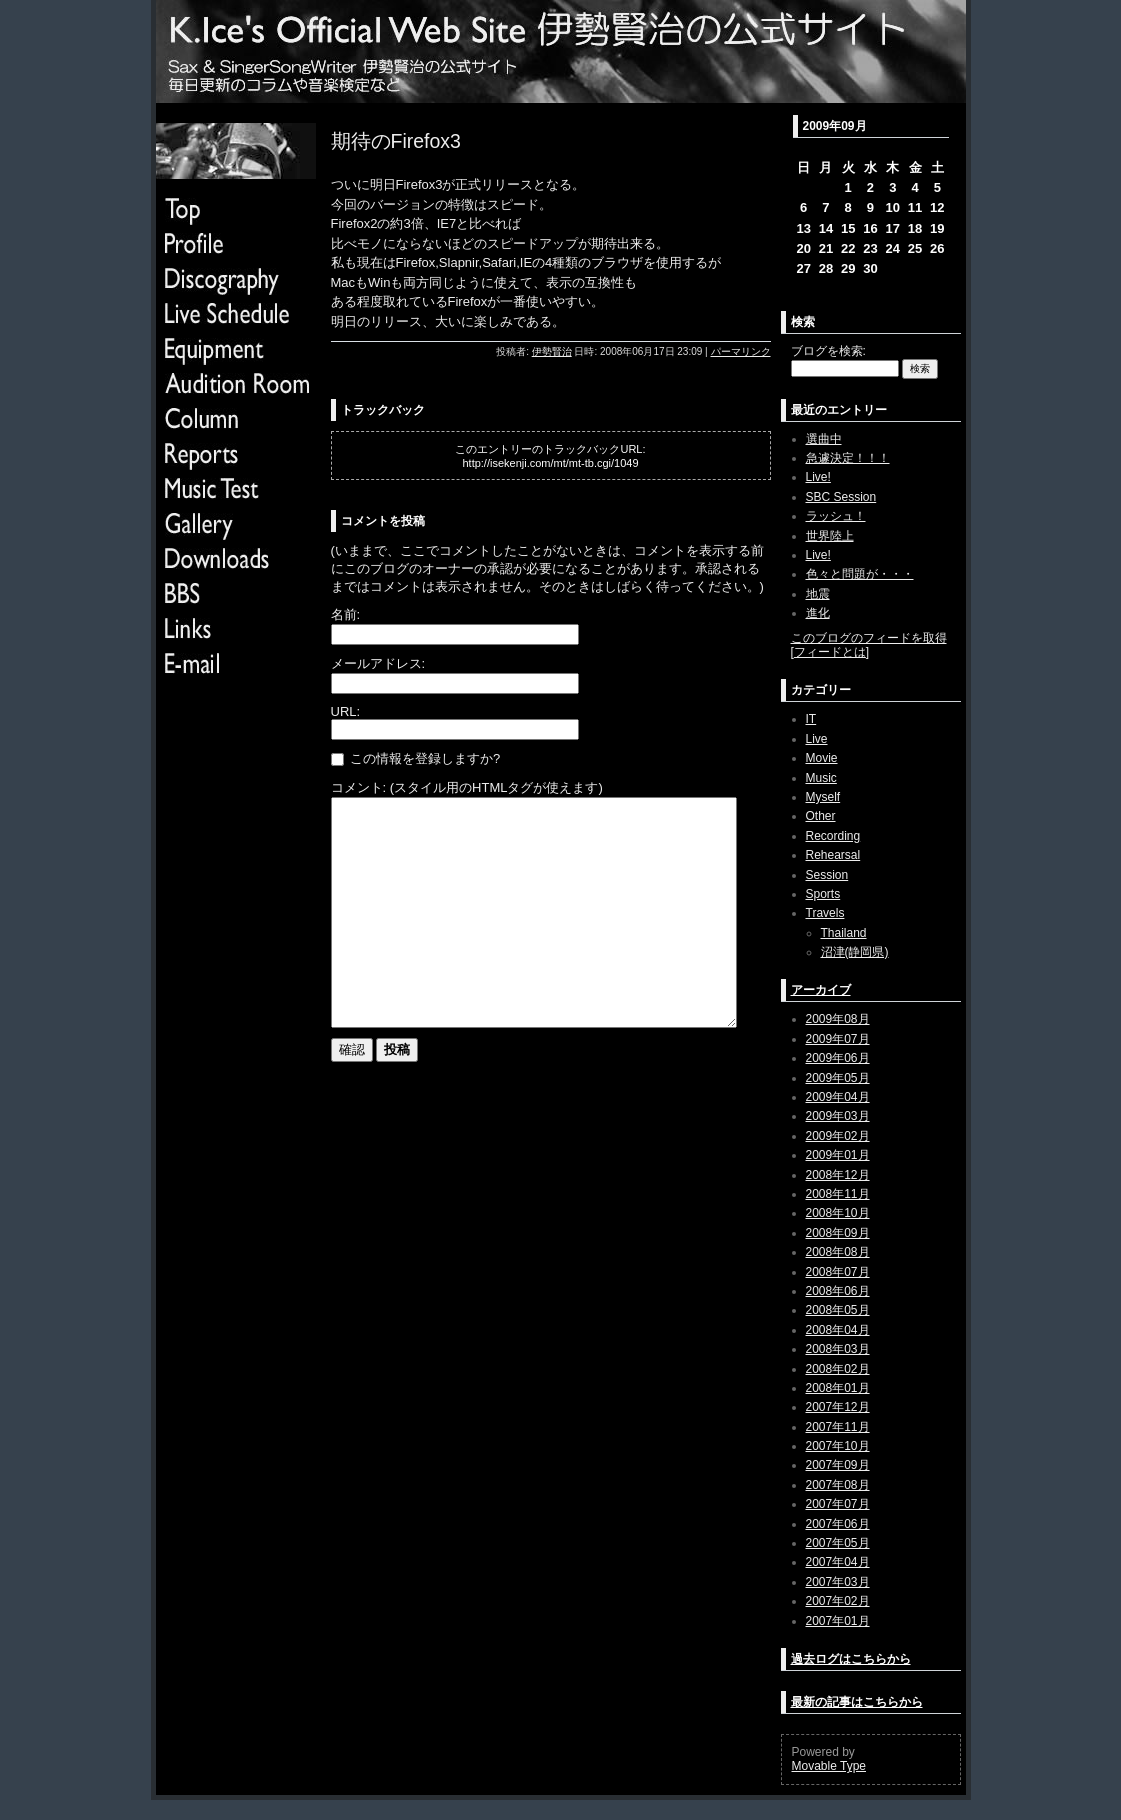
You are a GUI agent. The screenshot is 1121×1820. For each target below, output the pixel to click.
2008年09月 (838, 1233)
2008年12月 (838, 1175)
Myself (823, 797)
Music (821, 778)
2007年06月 (838, 1524)
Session (827, 875)
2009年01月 (838, 1155)
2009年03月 (838, 1116)
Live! (818, 477)
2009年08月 (838, 1019)
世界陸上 (830, 536)
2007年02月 (838, 1601)
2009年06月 (838, 1058)
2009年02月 (838, 1136)
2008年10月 (838, 1213)
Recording (833, 836)
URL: (346, 711)
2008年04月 (838, 1330)
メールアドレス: (378, 663)
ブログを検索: (828, 351)
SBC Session (841, 497)
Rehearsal (833, 855)
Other (821, 816)
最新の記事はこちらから (857, 1702)
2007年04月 (838, 1562)
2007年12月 (838, 1407)
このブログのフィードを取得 (869, 638)
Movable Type (829, 1766)
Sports (823, 894)
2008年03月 (838, 1349)
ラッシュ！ (836, 516)
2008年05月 (838, 1310)
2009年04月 (838, 1097)
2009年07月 (838, 1039)
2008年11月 (838, 1194)
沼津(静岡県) (855, 952)
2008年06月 (838, 1291)
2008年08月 (838, 1252)
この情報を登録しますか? (416, 758)
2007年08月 (838, 1485)
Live (817, 739)
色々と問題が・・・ (860, 574)
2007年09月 (838, 1465)
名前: (346, 614)
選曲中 (824, 439)
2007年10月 (838, 1446)
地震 (818, 594)
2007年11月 (838, 1427)
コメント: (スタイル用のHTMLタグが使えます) (467, 787)
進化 (818, 613)
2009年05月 (838, 1078)
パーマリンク (741, 351)
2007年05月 (838, 1543)
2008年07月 (838, 1272)
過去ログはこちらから (851, 1659)
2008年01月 (838, 1388)
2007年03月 (838, 1582)
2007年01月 (838, 1621)
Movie (822, 758)
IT (811, 719)
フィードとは (830, 652)
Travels (825, 913)
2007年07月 (838, 1504)
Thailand (844, 933)
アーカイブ (821, 990)
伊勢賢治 (552, 351)
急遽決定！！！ (848, 458)
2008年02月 (838, 1369)
